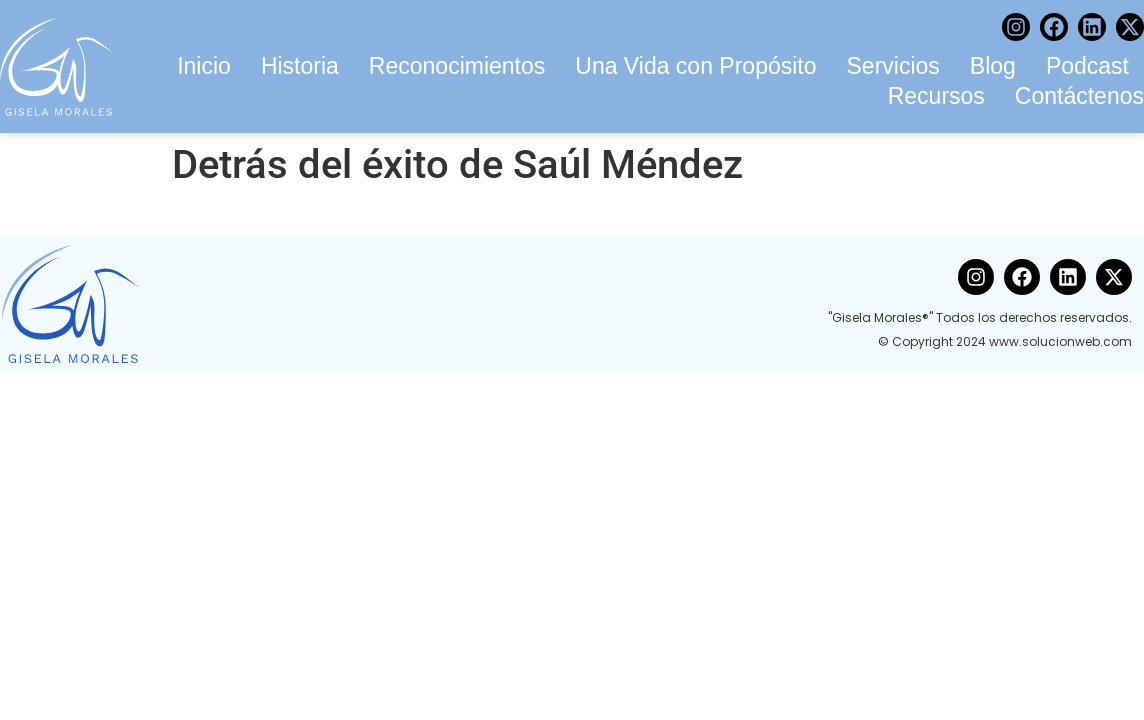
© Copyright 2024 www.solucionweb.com (1005, 341)
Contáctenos (1079, 96)
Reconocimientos (457, 66)
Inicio (204, 66)
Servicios (893, 66)
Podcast (1087, 66)
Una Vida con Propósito (695, 66)
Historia (300, 66)
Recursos (936, 96)
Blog (993, 66)
